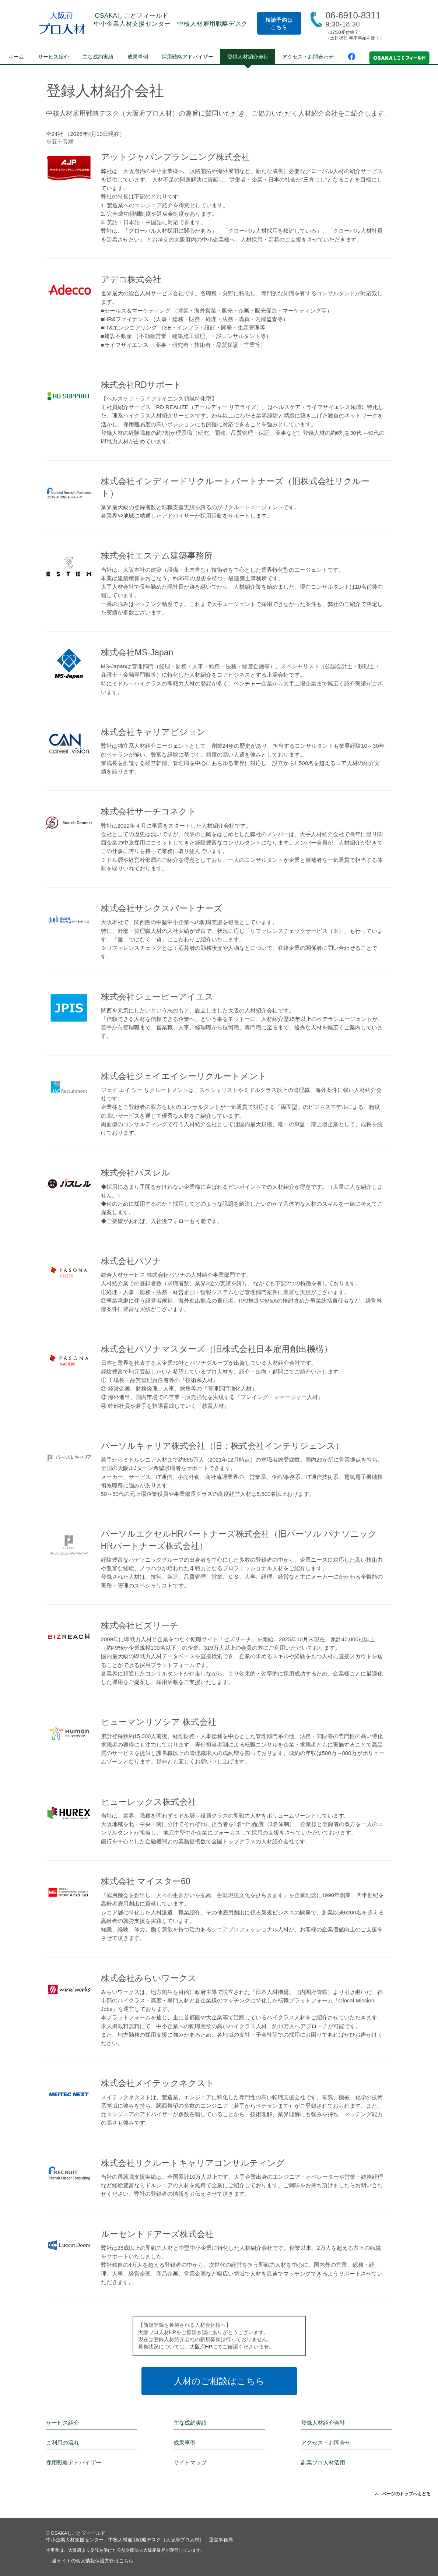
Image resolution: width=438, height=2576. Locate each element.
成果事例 (137, 57)
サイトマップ (190, 2462)
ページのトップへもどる (403, 2493)
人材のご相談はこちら (219, 2381)
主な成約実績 (98, 57)
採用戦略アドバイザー (187, 57)
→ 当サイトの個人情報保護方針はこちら (90, 2560)
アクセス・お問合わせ (308, 57)
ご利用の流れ (62, 2442)
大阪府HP (201, 2347)
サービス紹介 (53, 57)
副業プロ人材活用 (323, 2462)
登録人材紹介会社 (248, 57)
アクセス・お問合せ (326, 2442)
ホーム (16, 57)
